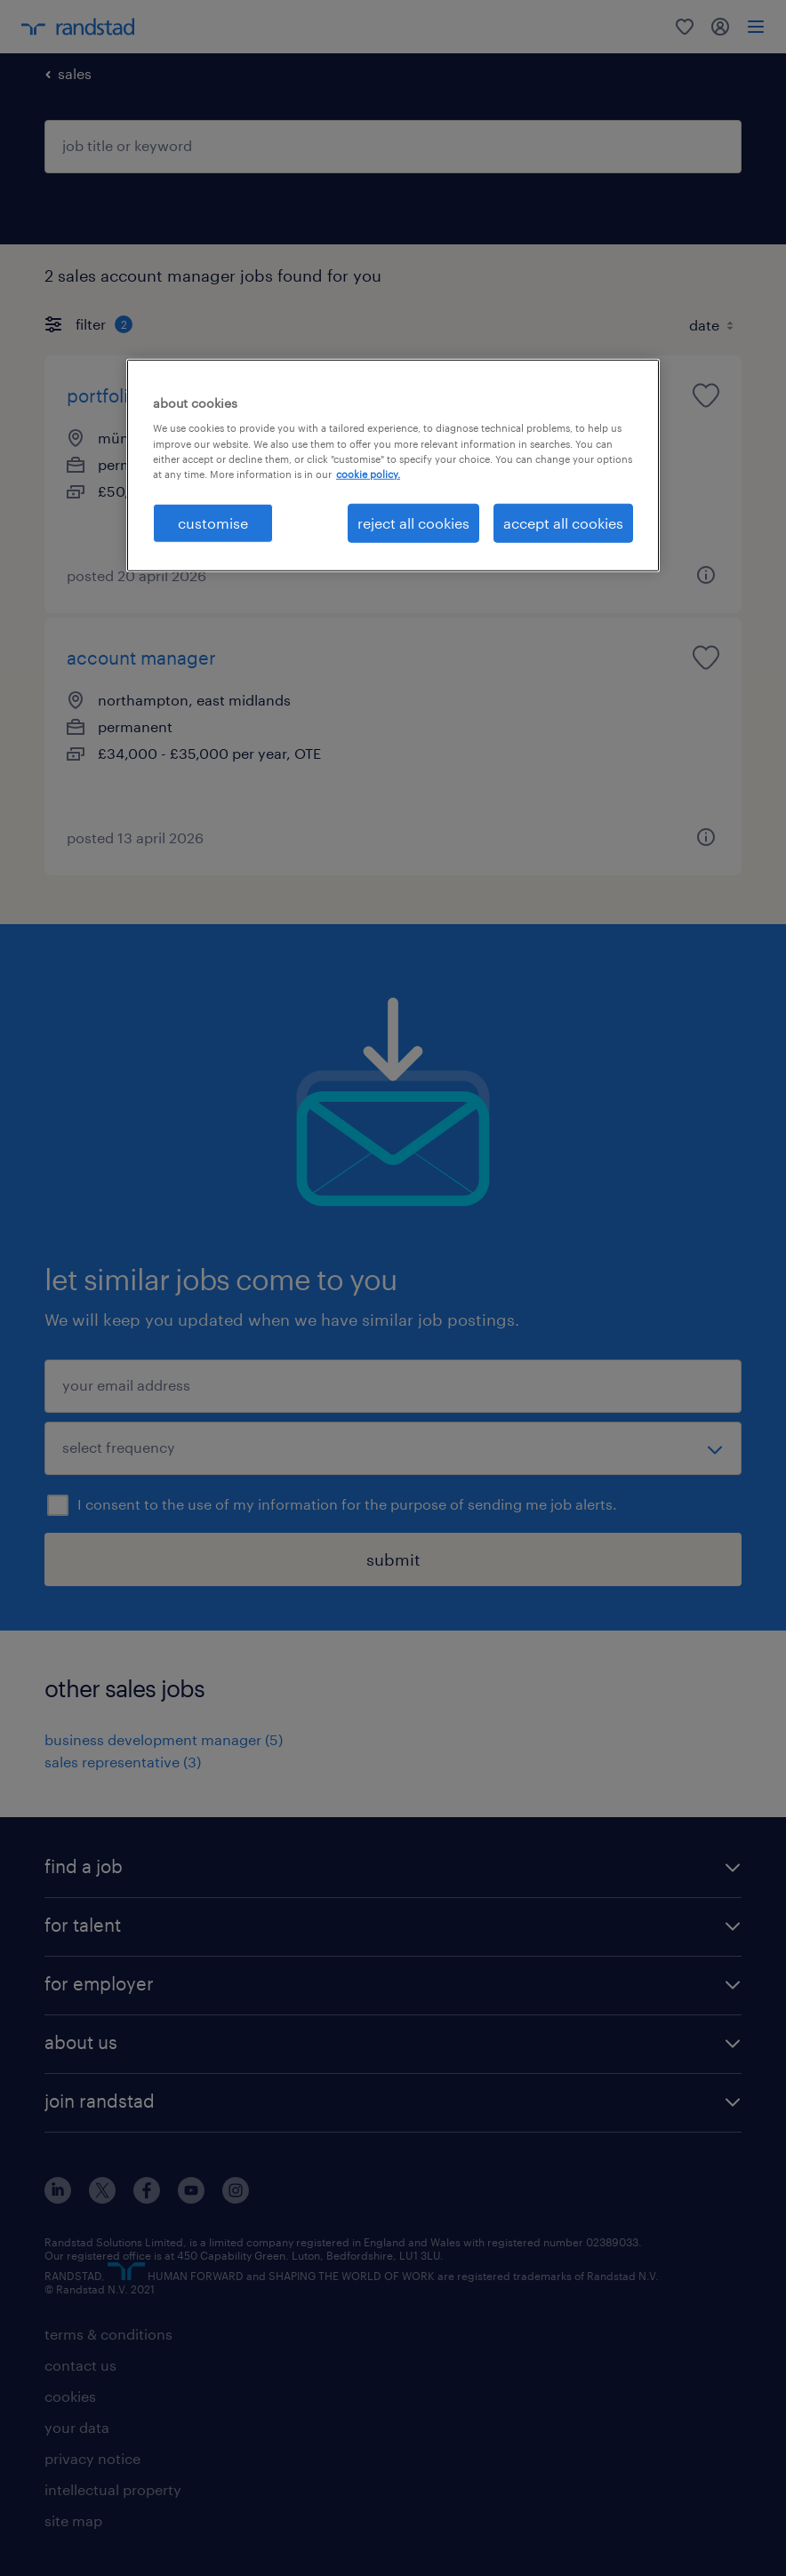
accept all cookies (563, 522)
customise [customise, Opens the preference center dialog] (213, 522)
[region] (393, 465)
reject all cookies (413, 522)
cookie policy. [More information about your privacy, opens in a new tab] (368, 473)
